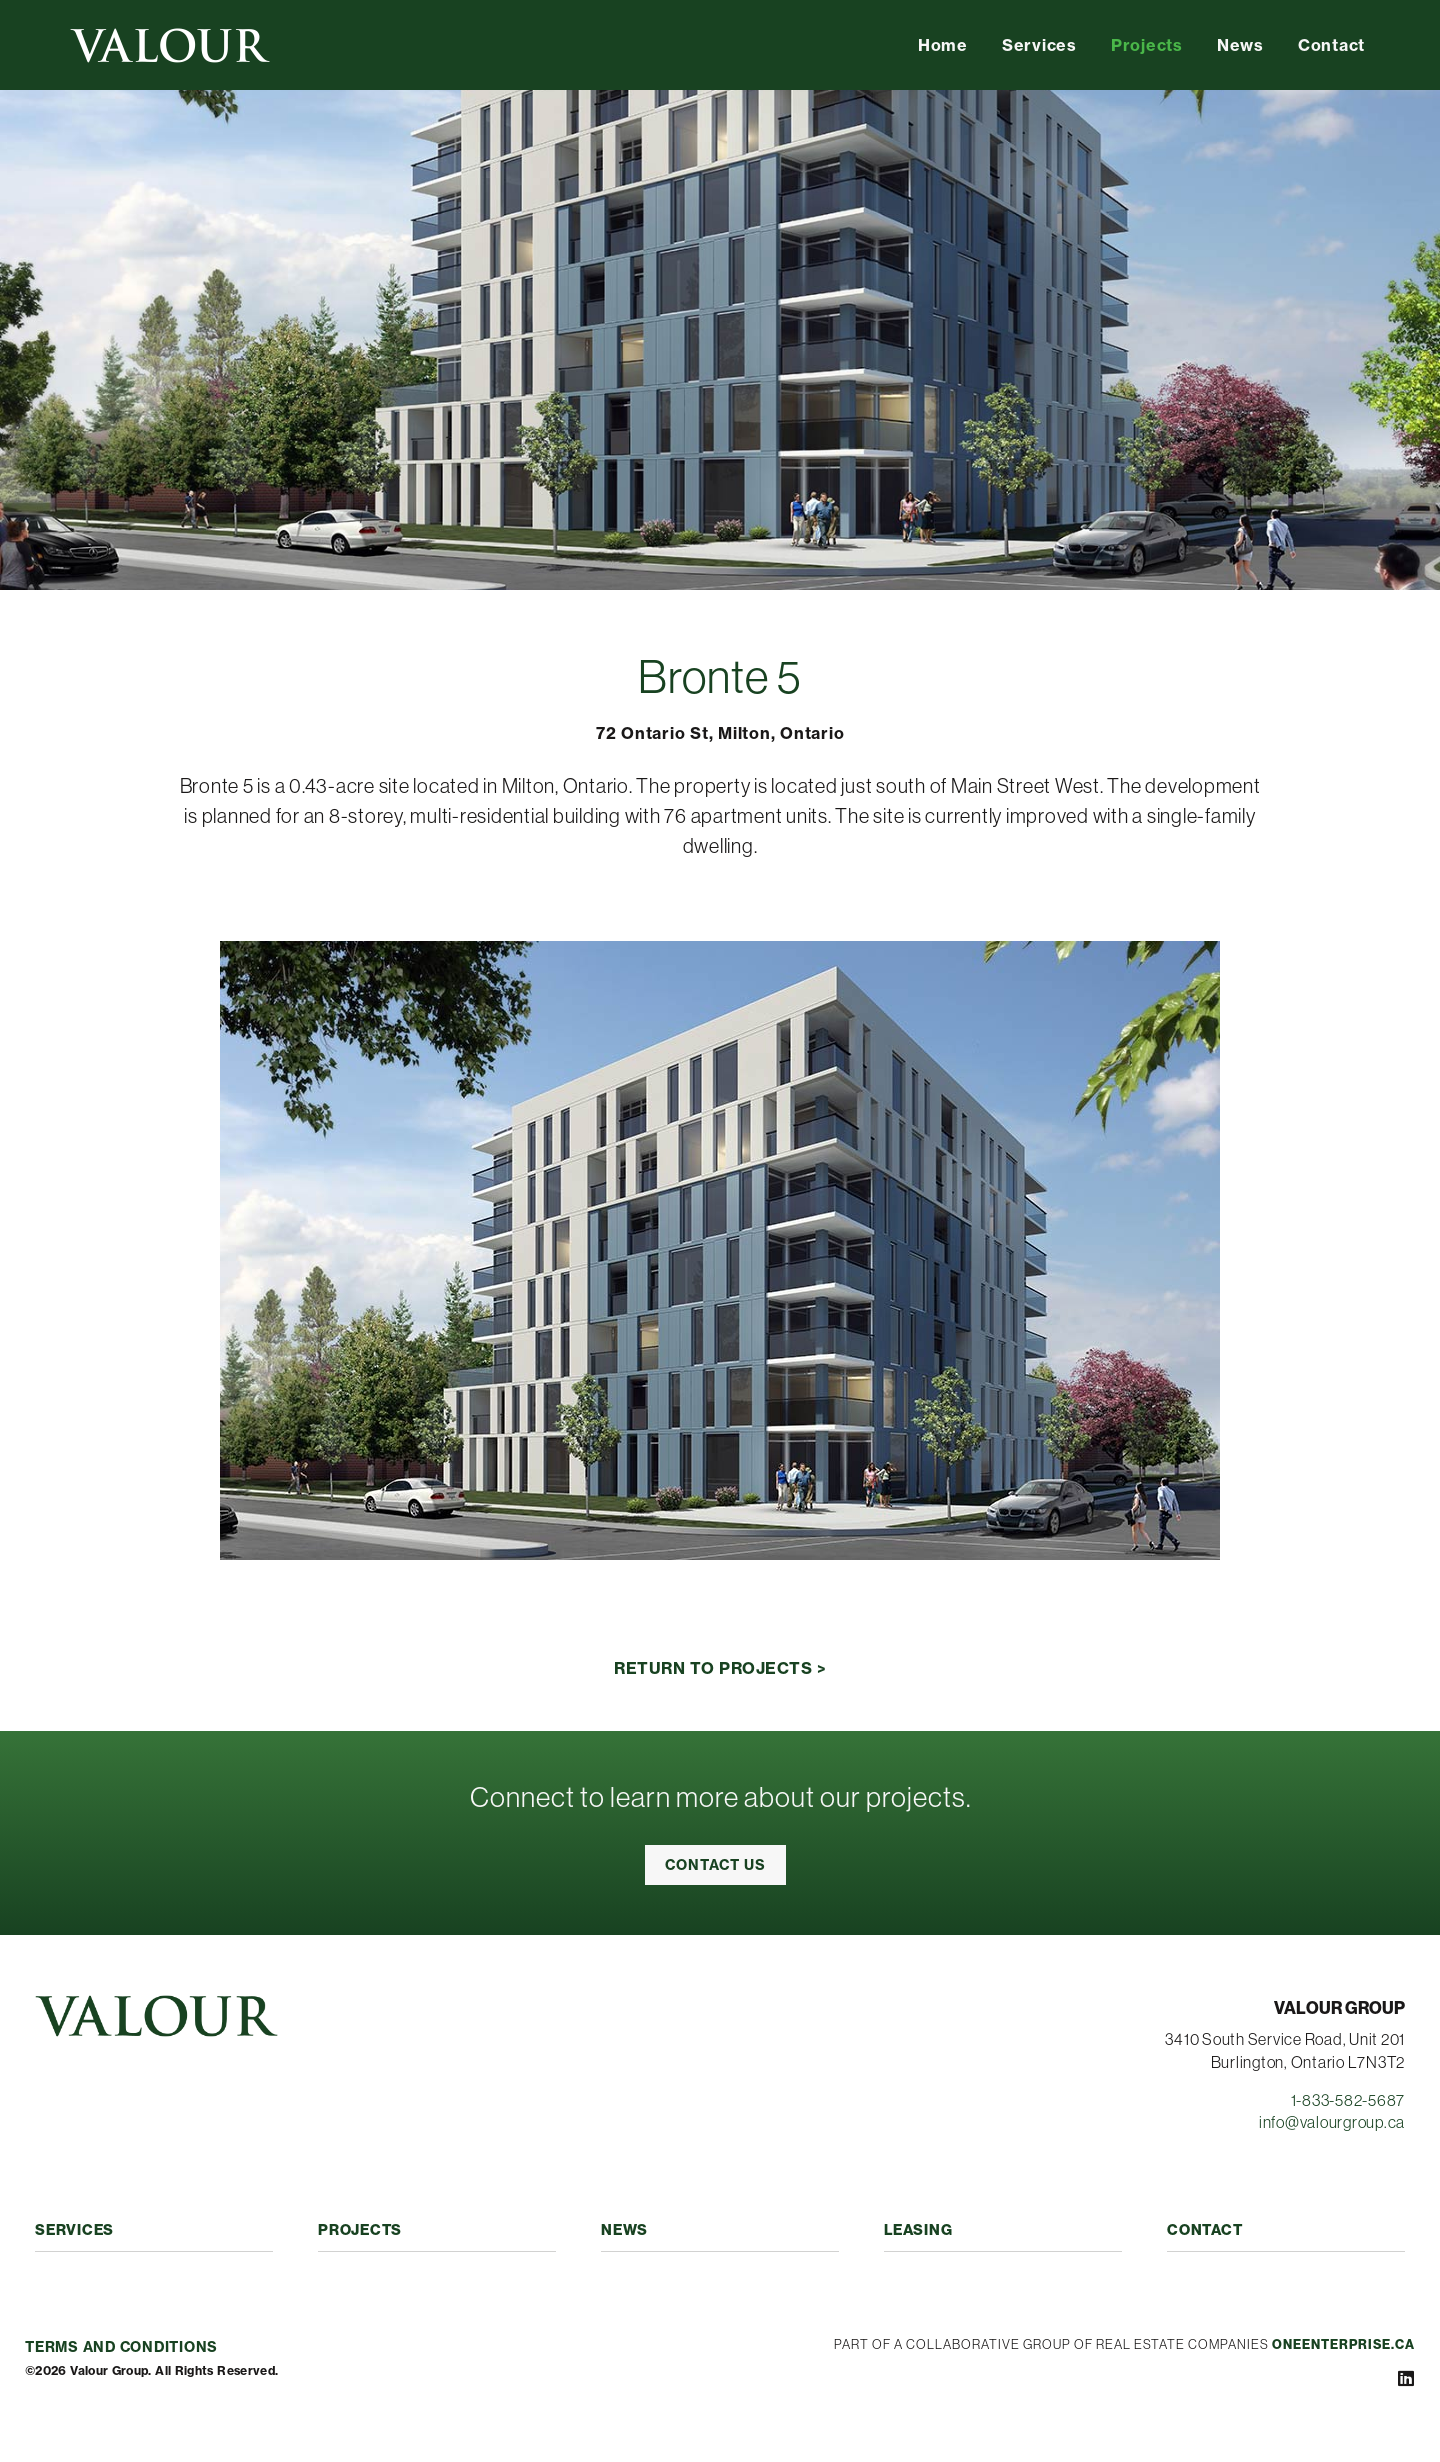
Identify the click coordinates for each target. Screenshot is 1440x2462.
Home (943, 45)
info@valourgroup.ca (1332, 2122)
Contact (1331, 45)
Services (1039, 45)
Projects (1147, 45)
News (1240, 45)
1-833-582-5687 (1348, 2100)
